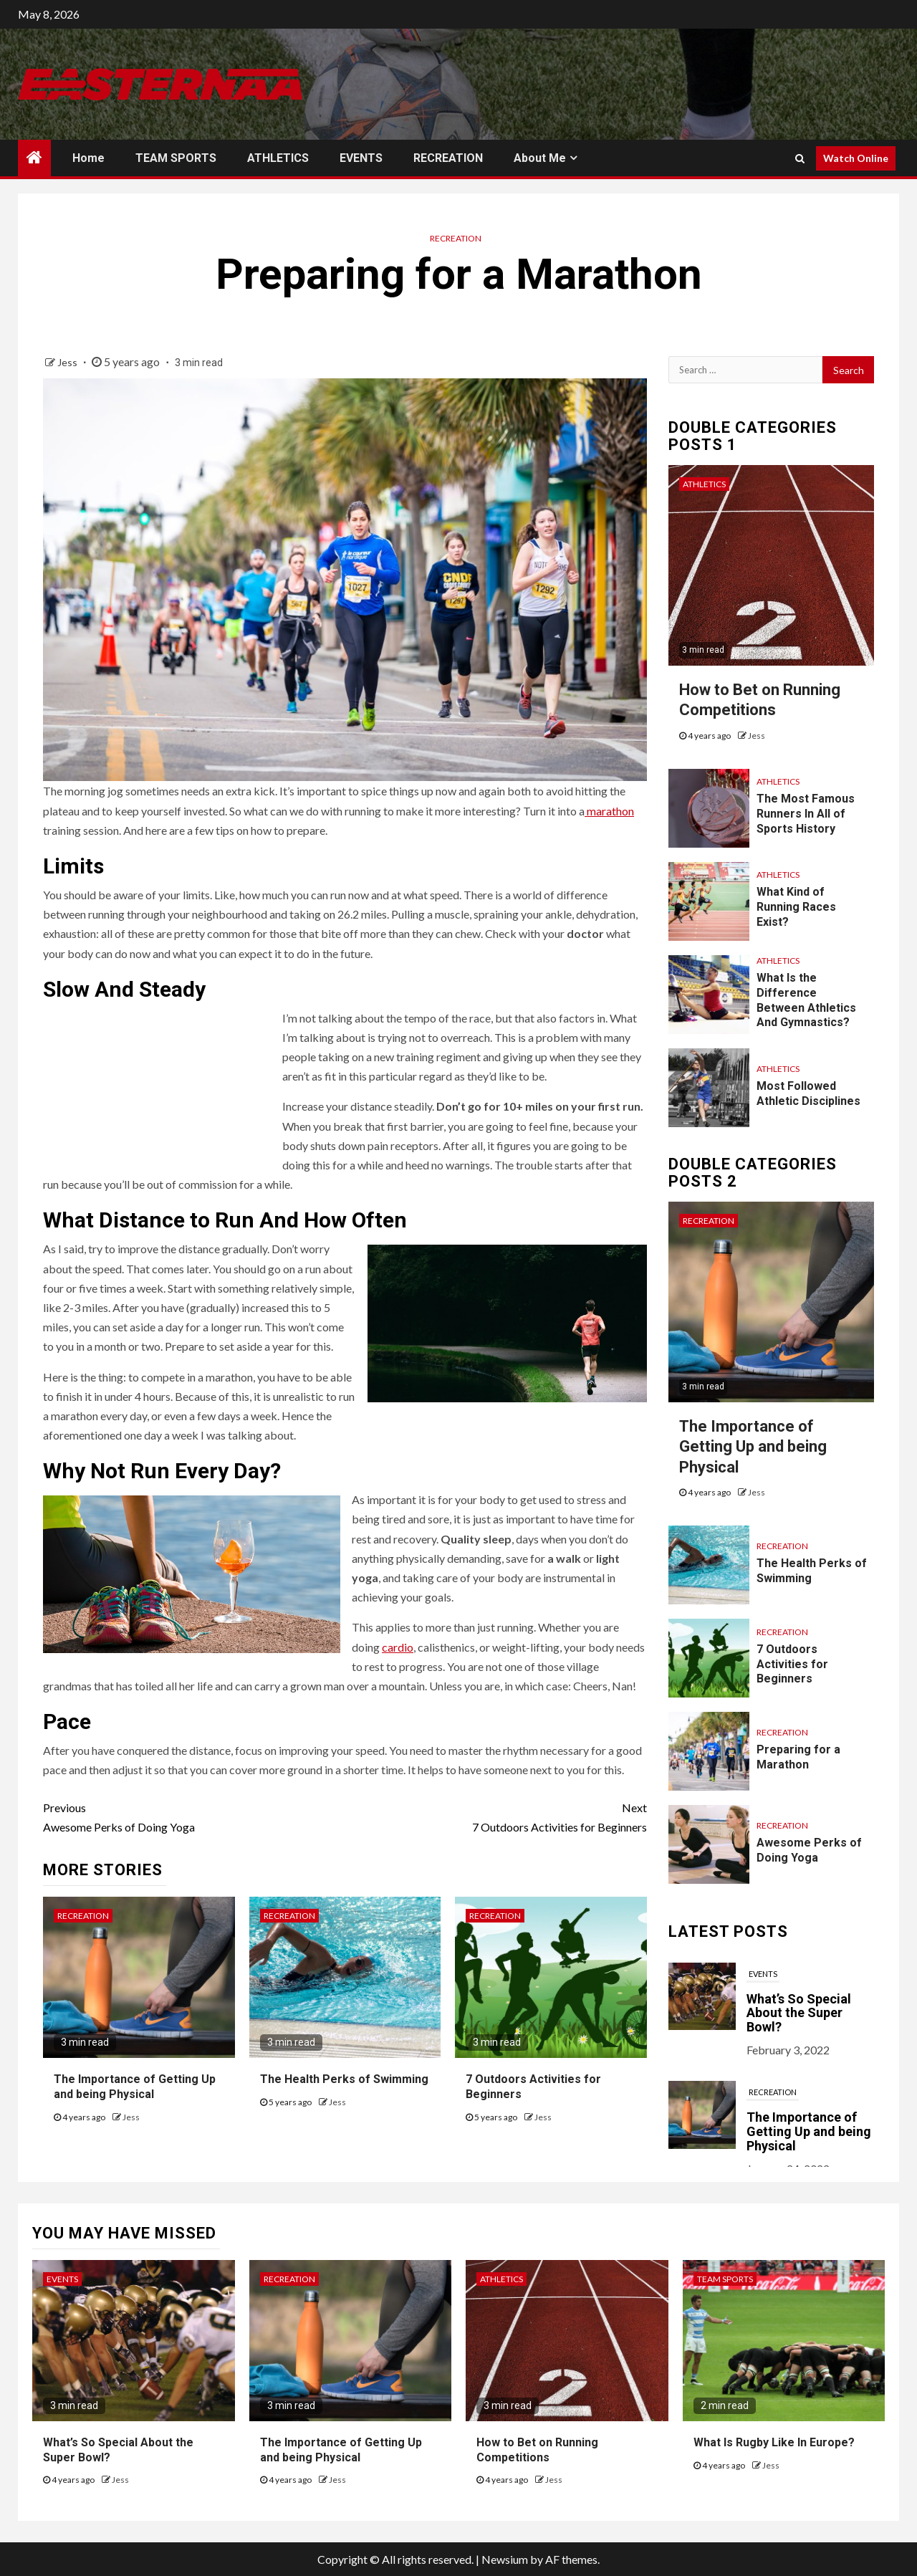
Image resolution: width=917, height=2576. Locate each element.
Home (88, 158)
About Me (540, 158)
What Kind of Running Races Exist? (796, 907)
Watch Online (855, 158)
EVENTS (361, 158)
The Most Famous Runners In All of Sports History (806, 813)
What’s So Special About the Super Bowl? (798, 2013)
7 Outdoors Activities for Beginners (495, 1816)
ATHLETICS (278, 158)
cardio (397, 1647)
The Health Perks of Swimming (344, 2079)
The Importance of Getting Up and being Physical (753, 1446)
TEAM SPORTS (175, 158)
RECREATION (448, 158)
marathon (609, 811)
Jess (68, 362)
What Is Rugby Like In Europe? (774, 2442)
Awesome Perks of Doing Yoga (194, 1816)
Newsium (504, 2559)
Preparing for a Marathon (798, 1757)
